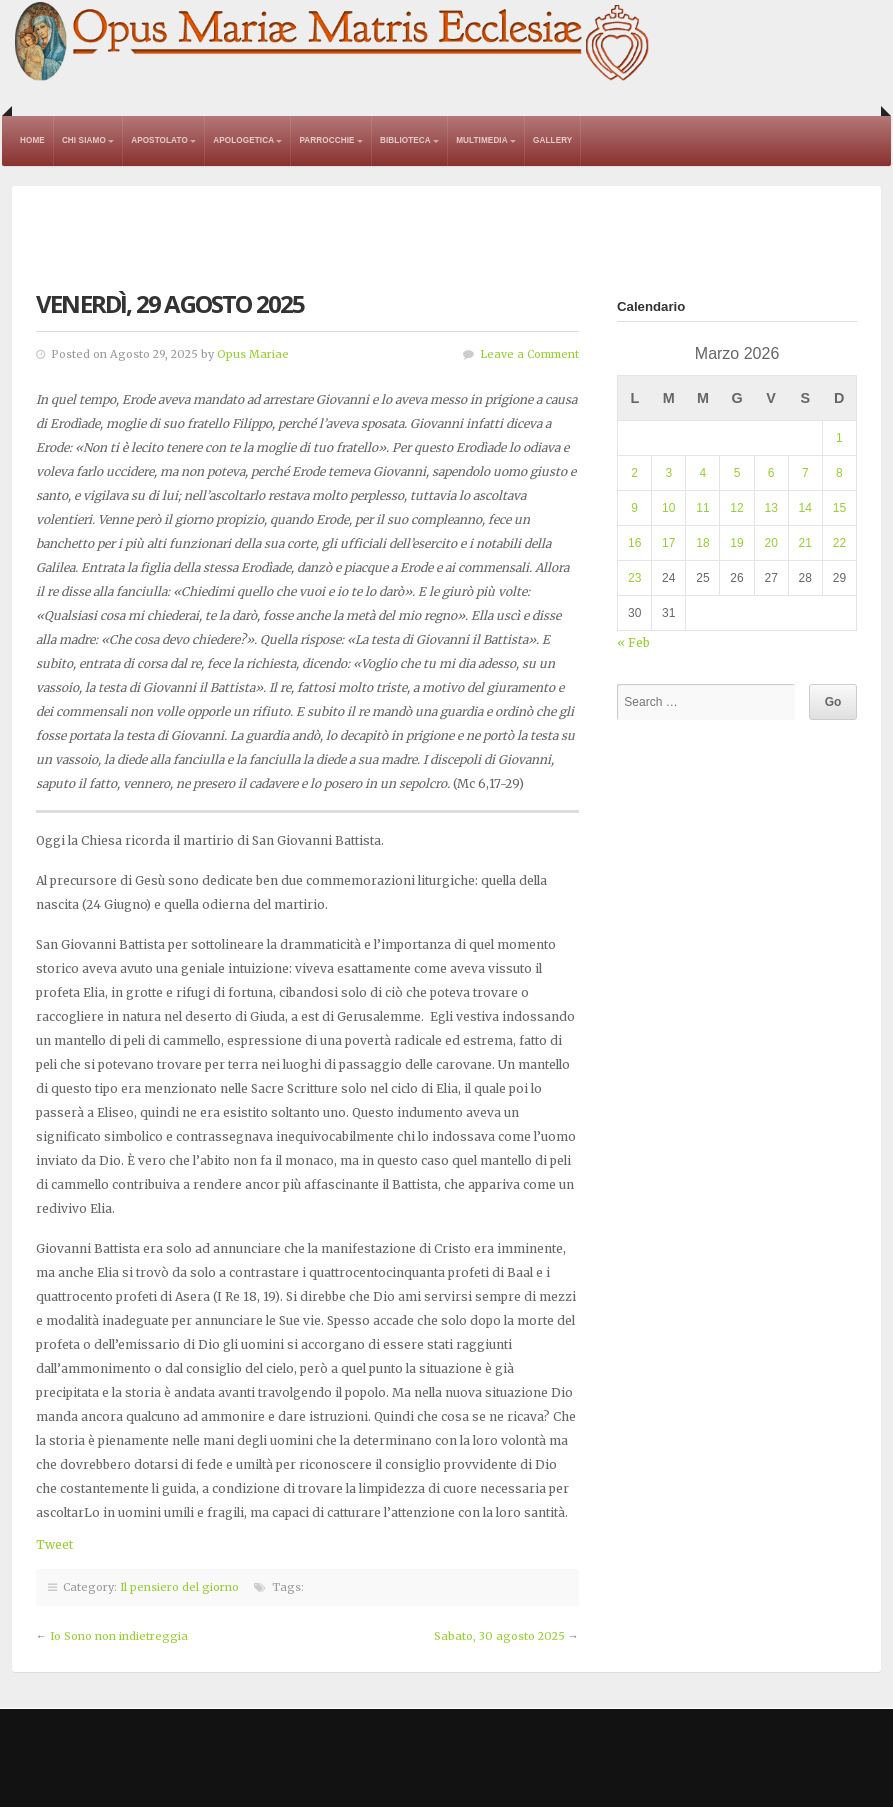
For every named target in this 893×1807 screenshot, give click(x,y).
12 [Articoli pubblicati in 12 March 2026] (736, 508)
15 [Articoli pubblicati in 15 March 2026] (839, 508)
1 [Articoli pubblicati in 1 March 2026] (839, 438)
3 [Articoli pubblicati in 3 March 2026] (668, 473)
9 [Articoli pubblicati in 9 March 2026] (634, 508)
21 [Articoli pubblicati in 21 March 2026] (805, 543)
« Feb (633, 642)
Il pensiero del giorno (179, 1587)
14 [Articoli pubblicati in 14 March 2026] (805, 508)
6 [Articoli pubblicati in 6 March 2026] (771, 473)
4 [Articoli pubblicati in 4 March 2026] (703, 473)
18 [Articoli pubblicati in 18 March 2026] (702, 543)
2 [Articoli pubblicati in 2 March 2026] (634, 473)
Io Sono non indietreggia (119, 1636)
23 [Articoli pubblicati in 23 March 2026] (634, 578)
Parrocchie (326, 140)
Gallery (552, 140)
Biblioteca (405, 140)
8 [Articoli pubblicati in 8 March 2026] (839, 473)
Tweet (54, 1544)
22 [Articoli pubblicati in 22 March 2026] (839, 543)
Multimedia (482, 140)
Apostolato (159, 140)
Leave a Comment (529, 354)
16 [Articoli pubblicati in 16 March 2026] (634, 543)
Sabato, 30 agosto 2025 (499, 1636)
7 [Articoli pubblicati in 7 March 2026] (805, 473)
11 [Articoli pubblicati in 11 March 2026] (702, 508)
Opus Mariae (253, 354)
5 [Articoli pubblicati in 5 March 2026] (737, 473)
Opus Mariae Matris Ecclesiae (333, 43)
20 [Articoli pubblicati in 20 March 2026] (770, 543)
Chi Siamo (84, 140)
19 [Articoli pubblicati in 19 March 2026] (736, 543)
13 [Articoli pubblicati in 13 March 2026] (770, 508)
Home (32, 140)
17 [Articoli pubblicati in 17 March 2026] (668, 543)
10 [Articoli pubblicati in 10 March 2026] (668, 508)
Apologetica (243, 140)
